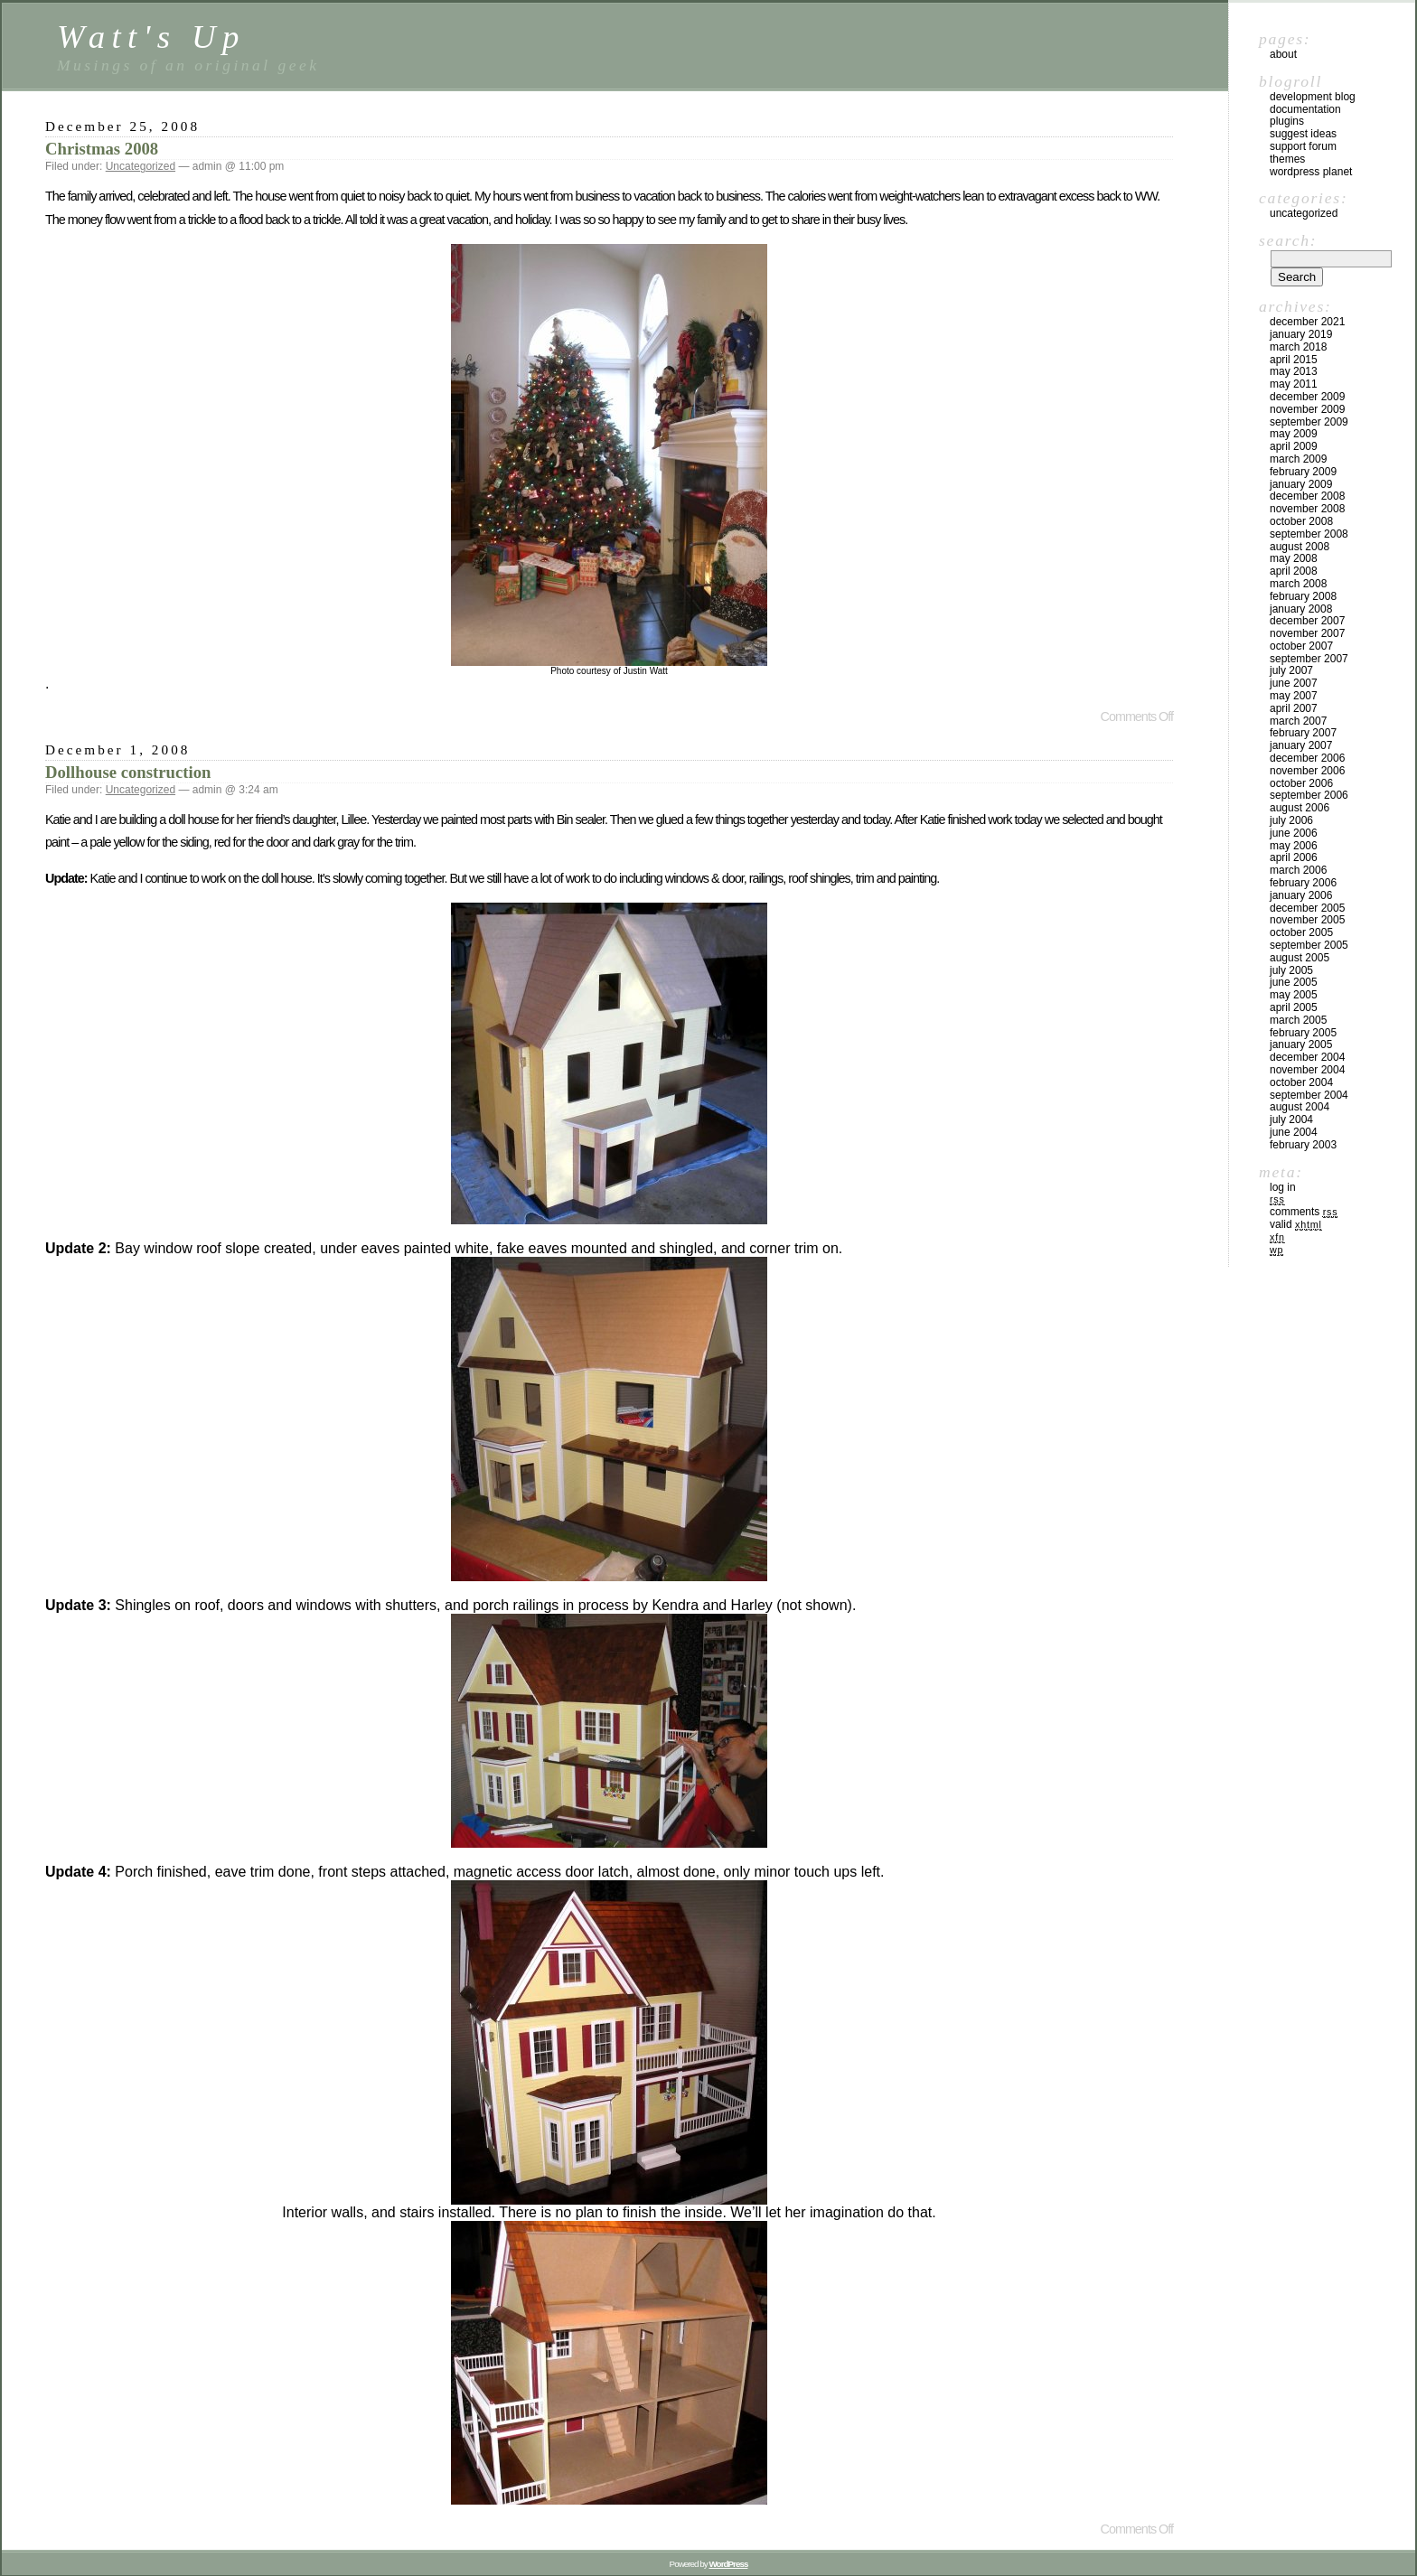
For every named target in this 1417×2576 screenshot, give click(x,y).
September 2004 (1309, 1095)
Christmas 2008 (101, 148)
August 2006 (1299, 807)
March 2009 (1298, 459)
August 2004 (1299, 1107)
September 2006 (1309, 795)
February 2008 (1303, 596)
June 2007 (1294, 683)
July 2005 (1291, 970)
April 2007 (1294, 708)
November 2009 (1307, 409)
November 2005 (1307, 919)
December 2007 (1307, 620)
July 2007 (1291, 670)
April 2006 (1294, 857)
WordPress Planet (1311, 171)
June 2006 (1294, 833)
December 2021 (1307, 321)
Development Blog (1313, 96)
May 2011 (1294, 384)
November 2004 (1307, 1069)
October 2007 (1301, 646)
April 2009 (1294, 446)
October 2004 (1301, 1082)
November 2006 (1307, 770)
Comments (1303, 1211)
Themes (1287, 159)
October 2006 (1301, 783)
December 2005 (1307, 908)
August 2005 (1299, 957)
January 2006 (1301, 895)
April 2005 (1294, 1007)
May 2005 (1294, 994)
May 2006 (1294, 845)
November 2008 (1307, 508)
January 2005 (1301, 1044)
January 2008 (1301, 609)
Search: (1288, 240)
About (1283, 54)
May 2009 (1294, 433)
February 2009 (1303, 471)
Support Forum (1303, 146)
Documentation (1305, 109)
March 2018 (1298, 347)
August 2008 (1299, 546)
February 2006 (1303, 882)
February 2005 (1303, 1032)
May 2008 (1294, 558)
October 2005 (1301, 932)
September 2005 (1309, 945)
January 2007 (1301, 745)
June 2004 (1294, 1132)
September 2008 (1309, 534)
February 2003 (1303, 1144)
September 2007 (1309, 658)
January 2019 (1301, 334)
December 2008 (1307, 496)
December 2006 (1307, 758)
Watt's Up (151, 36)
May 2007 (1294, 695)
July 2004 (1291, 1119)
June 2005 (1294, 982)
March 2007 (1298, 721)
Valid (1296, 1224)
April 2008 (1294, 571)
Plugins (1287, 121)
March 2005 (1298, 1020)
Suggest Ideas (1303, 133)
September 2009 (1309, 422)
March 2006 (1298, 870)
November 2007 (1307, 633)
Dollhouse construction (128, 772)
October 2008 (1301, 521)
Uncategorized (140, 166)
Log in (1283, 1187)
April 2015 (1294, 359)
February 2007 (1303, 732)
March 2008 (1298, 583)
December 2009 (1307, 396)
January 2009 (1301, 484)
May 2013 (1294, 371)
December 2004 (1307, 1057)
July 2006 (1291, 820)
